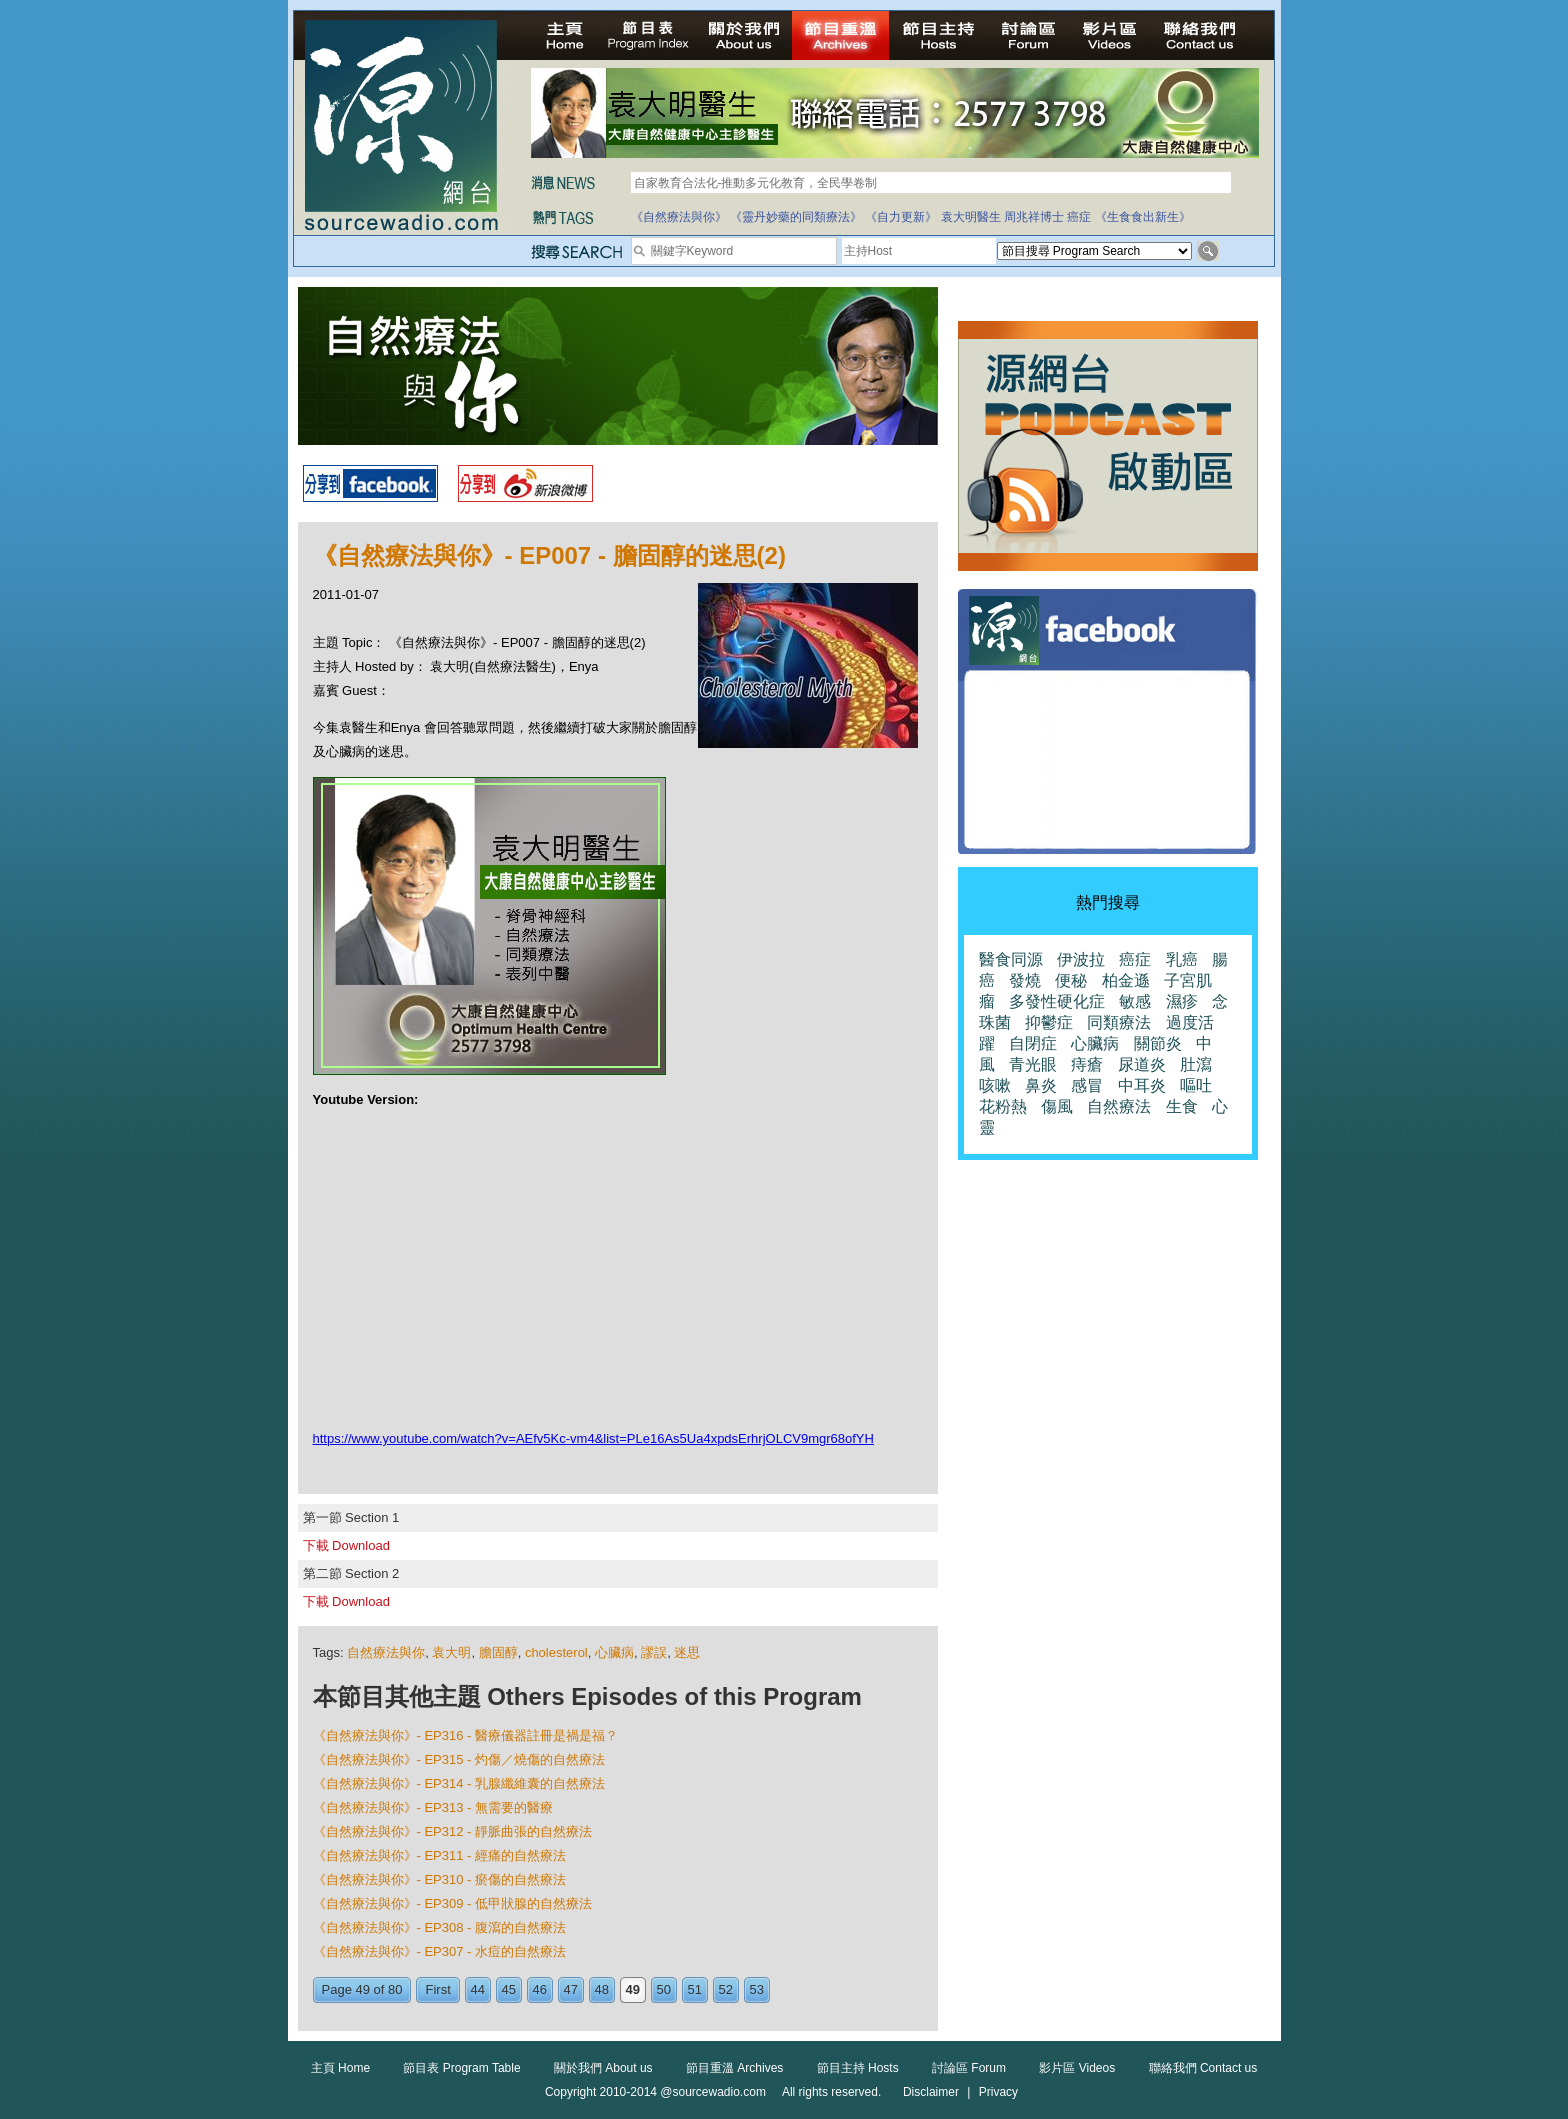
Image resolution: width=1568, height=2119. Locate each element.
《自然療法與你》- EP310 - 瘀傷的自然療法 (440, 1879)
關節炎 (1158, 1043)
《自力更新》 (901, 217)
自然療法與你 (386, 1652)
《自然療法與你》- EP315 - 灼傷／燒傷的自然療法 (459, 1759)
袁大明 (451, 1652)
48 (602, 1989)
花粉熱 (1003, 1106)
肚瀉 (1196, 1064)
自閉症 (1033, 1043)
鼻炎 (1041, 1085)
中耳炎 (1142, 1085)
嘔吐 (1196, 1085)
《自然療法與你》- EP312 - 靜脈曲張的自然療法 (453, 1831)
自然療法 (1119, 1106)
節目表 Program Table (461, 2068)
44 (478, 1989)
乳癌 (1182, 959)
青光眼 (1033, 1064)
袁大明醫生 (971, 217)
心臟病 (614, 1652)
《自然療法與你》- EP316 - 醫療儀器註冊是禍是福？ (466, 1735)
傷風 (1057, 1106)
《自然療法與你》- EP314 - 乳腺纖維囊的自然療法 (459, 1783)
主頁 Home (340, 2068)
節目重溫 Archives (734, 2068)
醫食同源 (1011, 959)
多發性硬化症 (1057, 1001)
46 (540, 1989)
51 (695, 1989)
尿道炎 (1142, 1064)
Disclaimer (931, 2092)
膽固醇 (498, 1652)
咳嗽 (995, 1085)
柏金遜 (1126, 980)
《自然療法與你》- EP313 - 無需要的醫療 (433, 1807)
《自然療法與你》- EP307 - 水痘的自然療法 (440, 1951)
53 (757, 1989)
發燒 (1025, 980)
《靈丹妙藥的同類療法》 (796, 217)
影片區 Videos (1077, 2068)
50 (664, 1989)
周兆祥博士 (1034, 217)
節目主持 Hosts (858, 2068)
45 (509, 1989)
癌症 (1079, 217)
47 (571, 1989)
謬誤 (654, 1652)
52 (726, 1989)
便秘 (1071, 980)
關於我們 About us (603, 2068)
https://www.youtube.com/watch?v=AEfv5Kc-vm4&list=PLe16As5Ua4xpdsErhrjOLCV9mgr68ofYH (593, 1438)
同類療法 (1119, 1022)
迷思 (687, 1652)
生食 (1182, 1106)
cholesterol (556, 1652)
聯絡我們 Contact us (1203, 2068)
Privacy (998, 2092)
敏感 (1135, 1001)
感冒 (1087, 1085)
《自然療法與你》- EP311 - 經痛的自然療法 (440, 1855)
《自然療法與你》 (679, 217)
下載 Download (346, 1545)
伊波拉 (1081, 959)
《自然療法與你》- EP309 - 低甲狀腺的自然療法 (453, 1903)
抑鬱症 (1049, 1022)
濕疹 (1182, 1001)
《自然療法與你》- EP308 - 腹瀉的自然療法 (440, 1927)
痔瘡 (1087, 1064)
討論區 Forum (969, 2068)
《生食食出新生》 (1143, 217)
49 (633, 1989)
